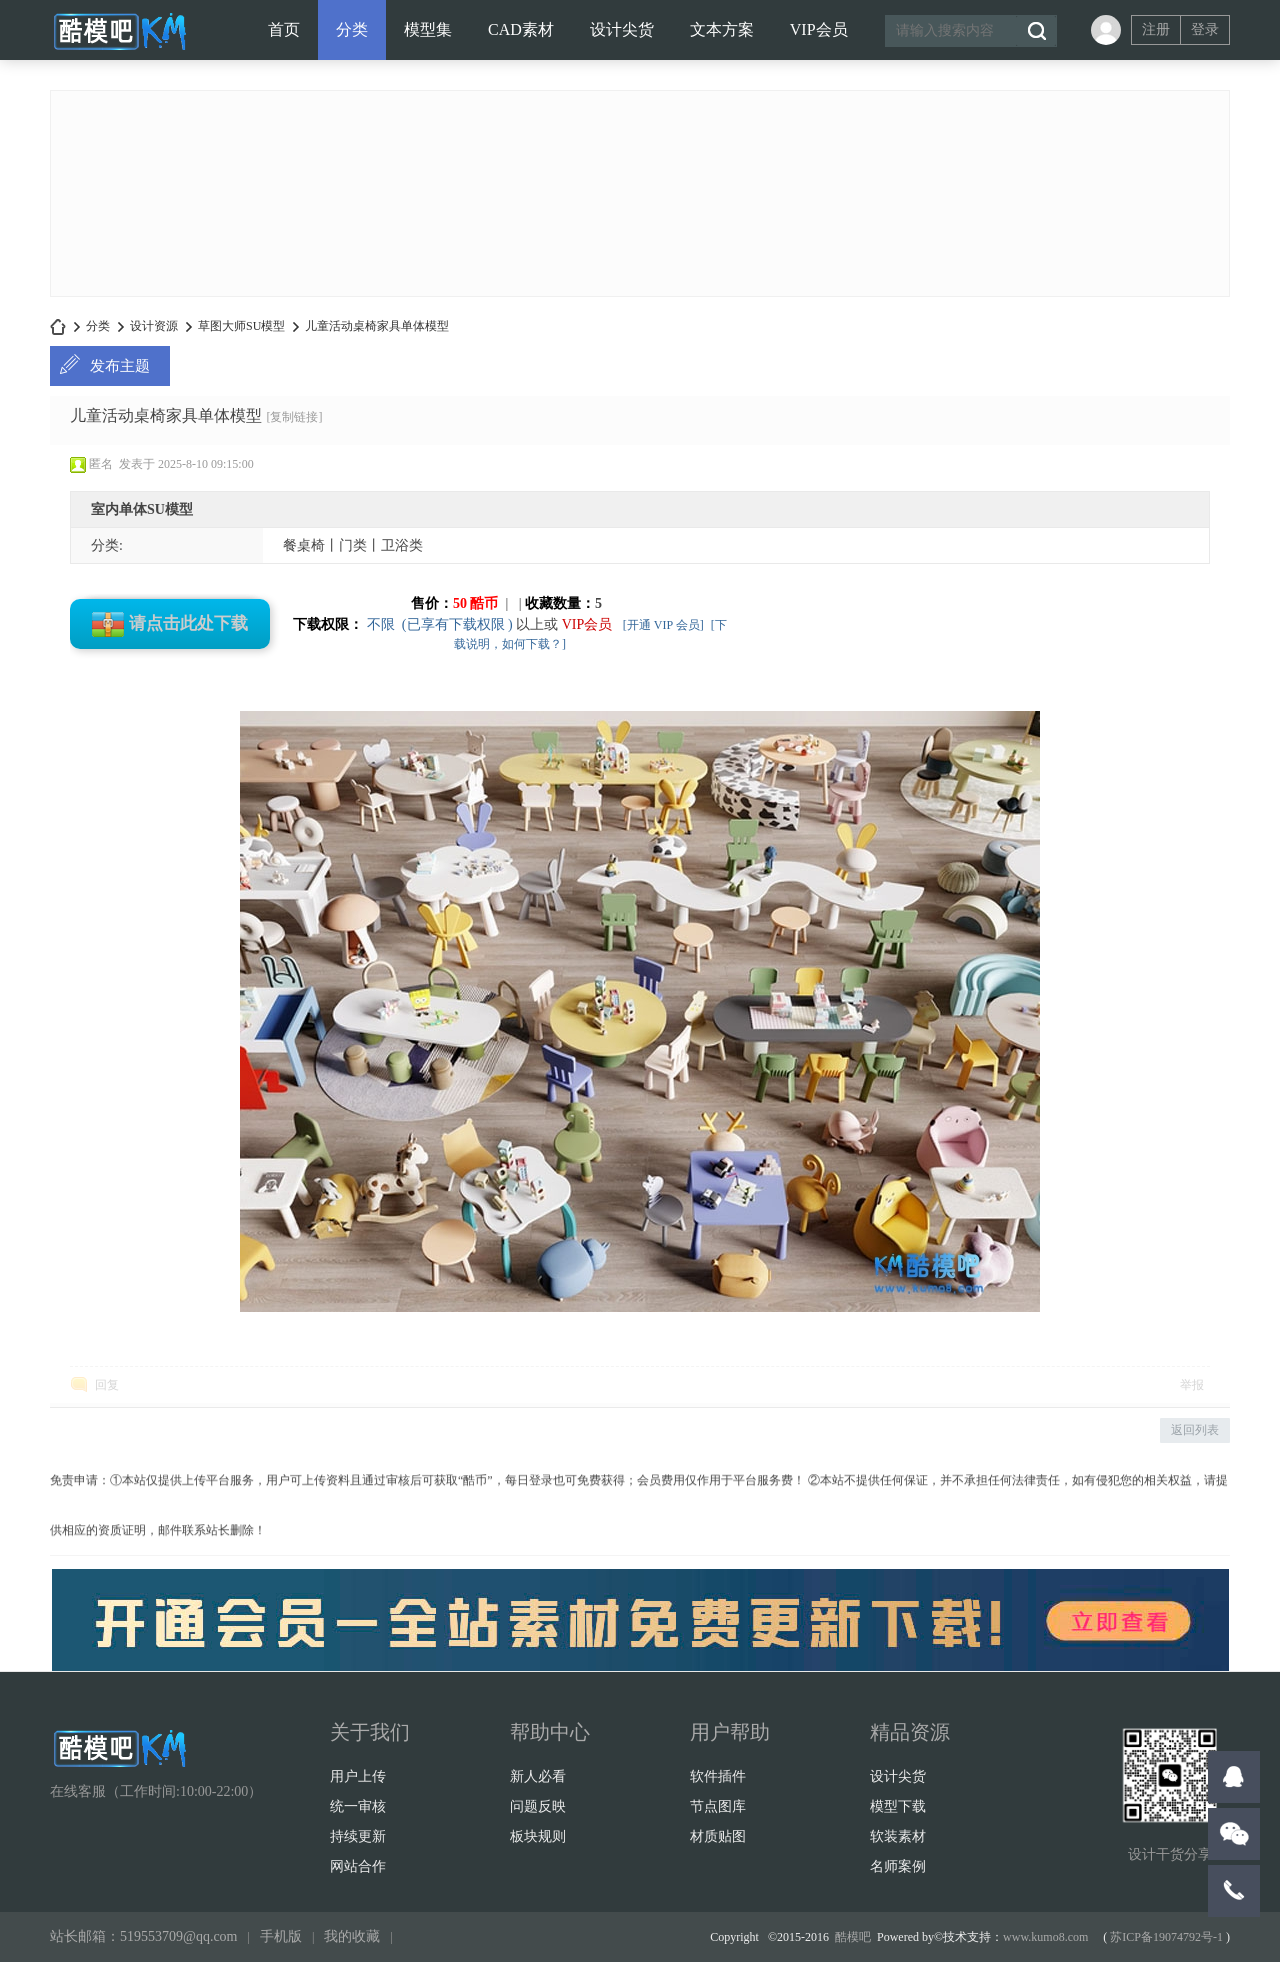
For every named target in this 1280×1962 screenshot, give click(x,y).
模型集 (428, 29)
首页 (284, 29)
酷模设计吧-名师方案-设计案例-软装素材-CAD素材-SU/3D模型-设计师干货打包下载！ (58, 326)
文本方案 (722, 29)
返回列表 (1195, 1430)
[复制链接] (294, 417)
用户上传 (358, 1776)
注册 (1156, 29)
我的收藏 (352, 1936)
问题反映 (538, 1806)
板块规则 (538, 1836)
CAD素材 (521, 29)
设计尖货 (622, 29)
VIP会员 (819, 29)
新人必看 (538, 1776)
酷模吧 (853, 1937)
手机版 (281, 1936)
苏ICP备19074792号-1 (1166, 1937)
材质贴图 (718, 1836)
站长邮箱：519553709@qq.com (144, 1936)
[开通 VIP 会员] (663, 625)
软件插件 (718, 1776)
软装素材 (898, 1836)
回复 (107, 1385)
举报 (1192, 1385)
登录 (1205, 29)
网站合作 (358, 1866)
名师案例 (898, 1866)
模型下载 (898, 1806)
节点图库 (718, 1806)
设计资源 (154, 326)
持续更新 (358, 1836)
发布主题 (120, 366)
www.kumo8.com (1045, 1937)
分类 (352, 29)
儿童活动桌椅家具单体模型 (377, 326)
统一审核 (358, 1806)
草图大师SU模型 (241, 326)
